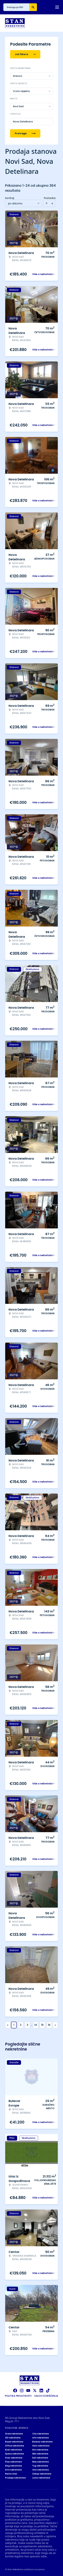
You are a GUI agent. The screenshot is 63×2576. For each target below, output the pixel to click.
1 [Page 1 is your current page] (13, 2025)
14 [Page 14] (35, 2025)
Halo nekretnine (40, 2445)
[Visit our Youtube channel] (28, 2390)
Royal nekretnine (14, 2441)
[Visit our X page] (35, 2390)
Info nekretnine (40, 2437)
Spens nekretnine (14, 2453)
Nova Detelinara (23, 121)
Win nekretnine (40, 2453)
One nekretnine (40, 2469)
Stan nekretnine (13, 2457)
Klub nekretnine (13, 2449)
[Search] (33, 7)
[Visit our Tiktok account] (48, 2390)
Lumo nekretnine (41, 2477)
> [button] (55, 2025)
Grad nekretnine (14, 2433)
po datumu (15, 203)
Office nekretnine (14, 2445)
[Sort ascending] (46, 203)
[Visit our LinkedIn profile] (41, 2390)
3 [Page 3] (27, 2025)
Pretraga (25, 133)
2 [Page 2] (21, 2025)
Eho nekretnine (40, 2449)
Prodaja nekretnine (15, 2477)
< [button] (8, 2025)
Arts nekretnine (13, 2469)
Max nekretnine (40, 2461)
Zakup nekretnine (41, 2473)
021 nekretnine (12, 2437)
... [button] (31, 2025)
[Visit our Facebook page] (15, 2390)
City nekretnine (40, 2433)
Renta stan (11, 2473)
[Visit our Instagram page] (22, 2390)
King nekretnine (13, 2465)
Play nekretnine (13, 2461)
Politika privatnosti (18, 2396)
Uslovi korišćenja (46, 2396)
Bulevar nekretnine (42, 2441)
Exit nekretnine (40, 2457)
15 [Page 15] (42, 2025)
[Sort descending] (52, 203)
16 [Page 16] (49, 2025)
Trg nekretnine (40, 2465)
